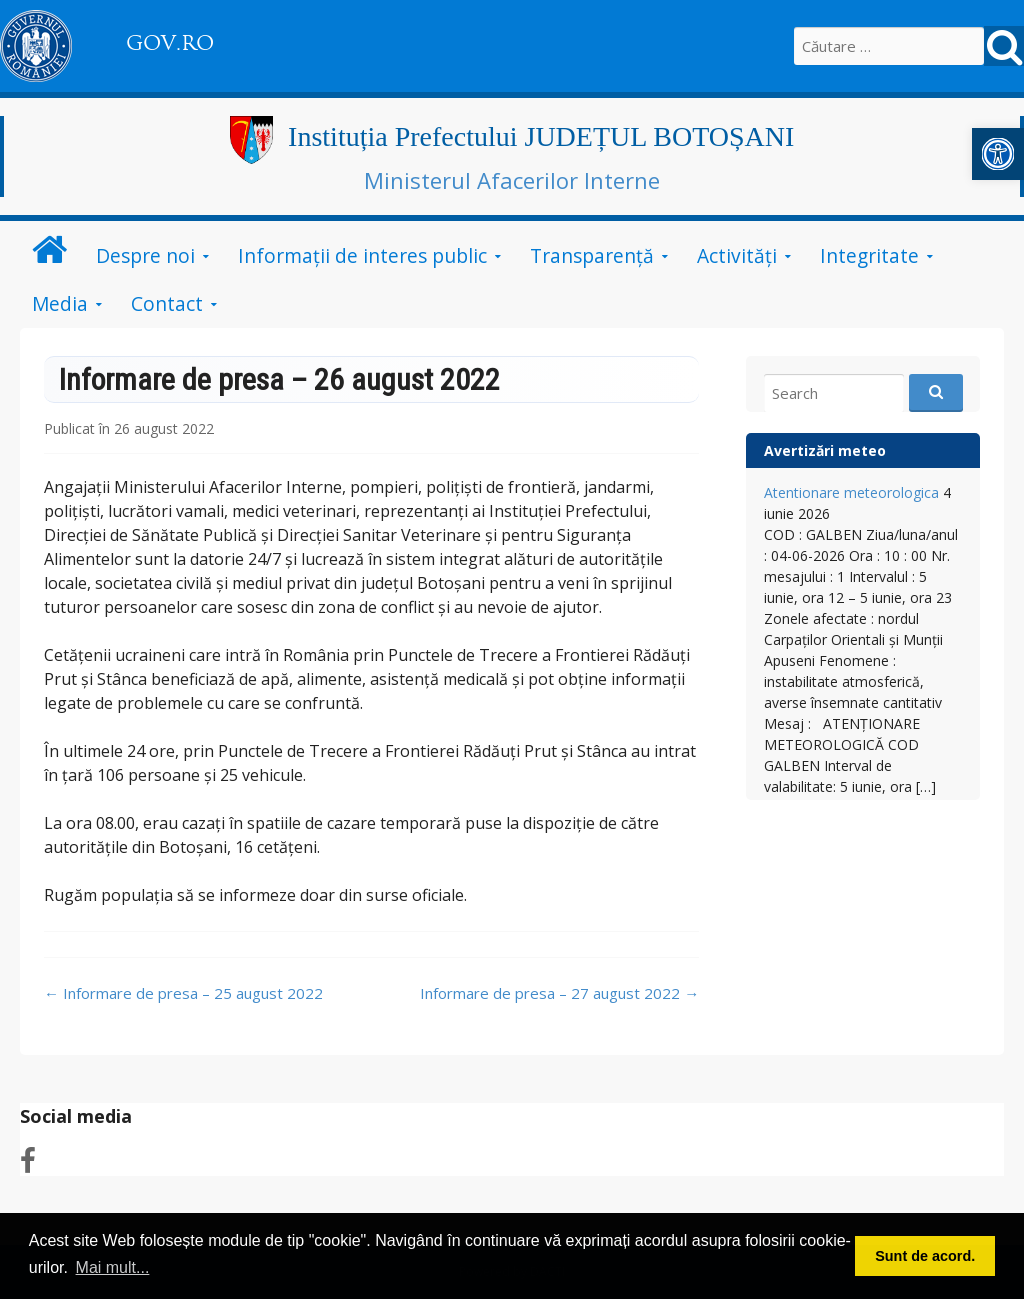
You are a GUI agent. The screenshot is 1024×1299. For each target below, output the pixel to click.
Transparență (592, 255)
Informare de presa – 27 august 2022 (559, 993)
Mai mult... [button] (113, 1267)
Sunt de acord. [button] (925, 1256)
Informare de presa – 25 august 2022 (183, 993)
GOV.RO (170, 43)
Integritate (869, 255)
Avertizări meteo (825, 450)
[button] (998, 154)
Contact (167, 303)
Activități (737, 255)
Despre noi (145, 255)
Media (60, 303)
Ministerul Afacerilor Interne (512, 180)
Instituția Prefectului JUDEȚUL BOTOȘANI (541, 136)
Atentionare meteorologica (851, 492)
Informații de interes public (362, 255)
